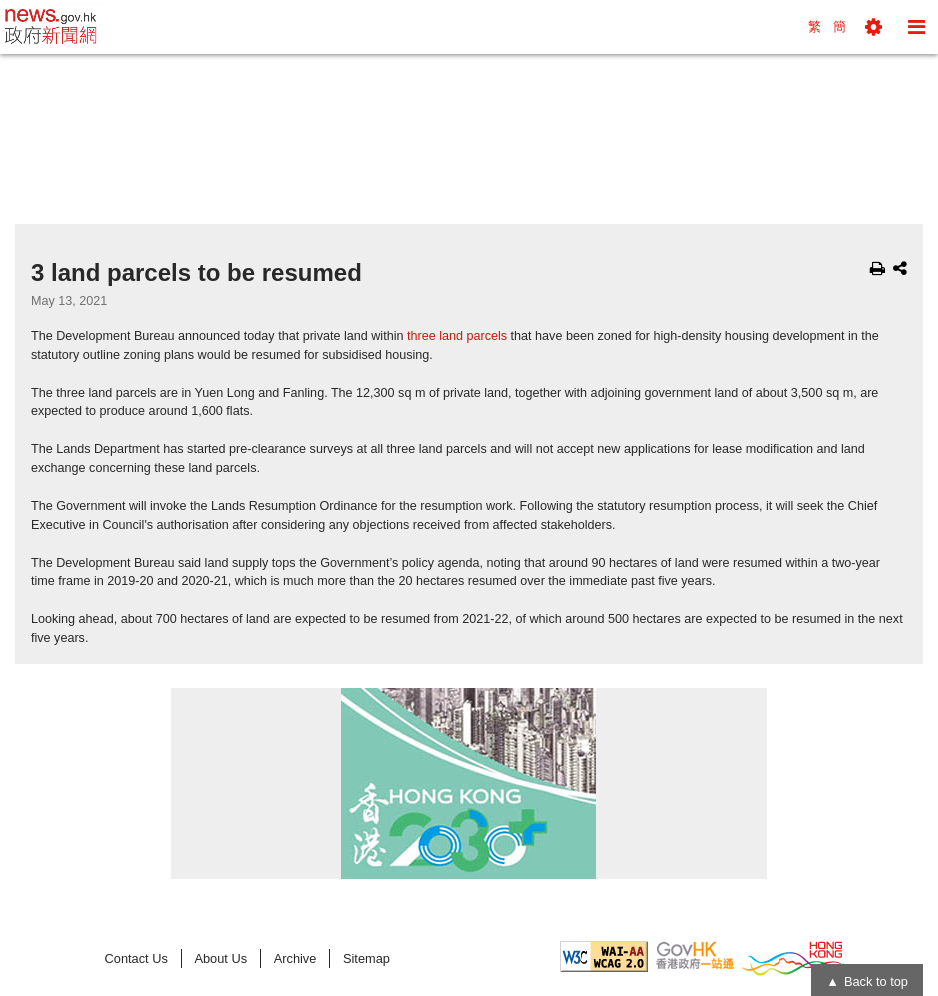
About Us (220, 958)
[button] (873, 27)
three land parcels (457, 336)
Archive (295, 958)
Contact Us (136, 958)
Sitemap (366, 958)
